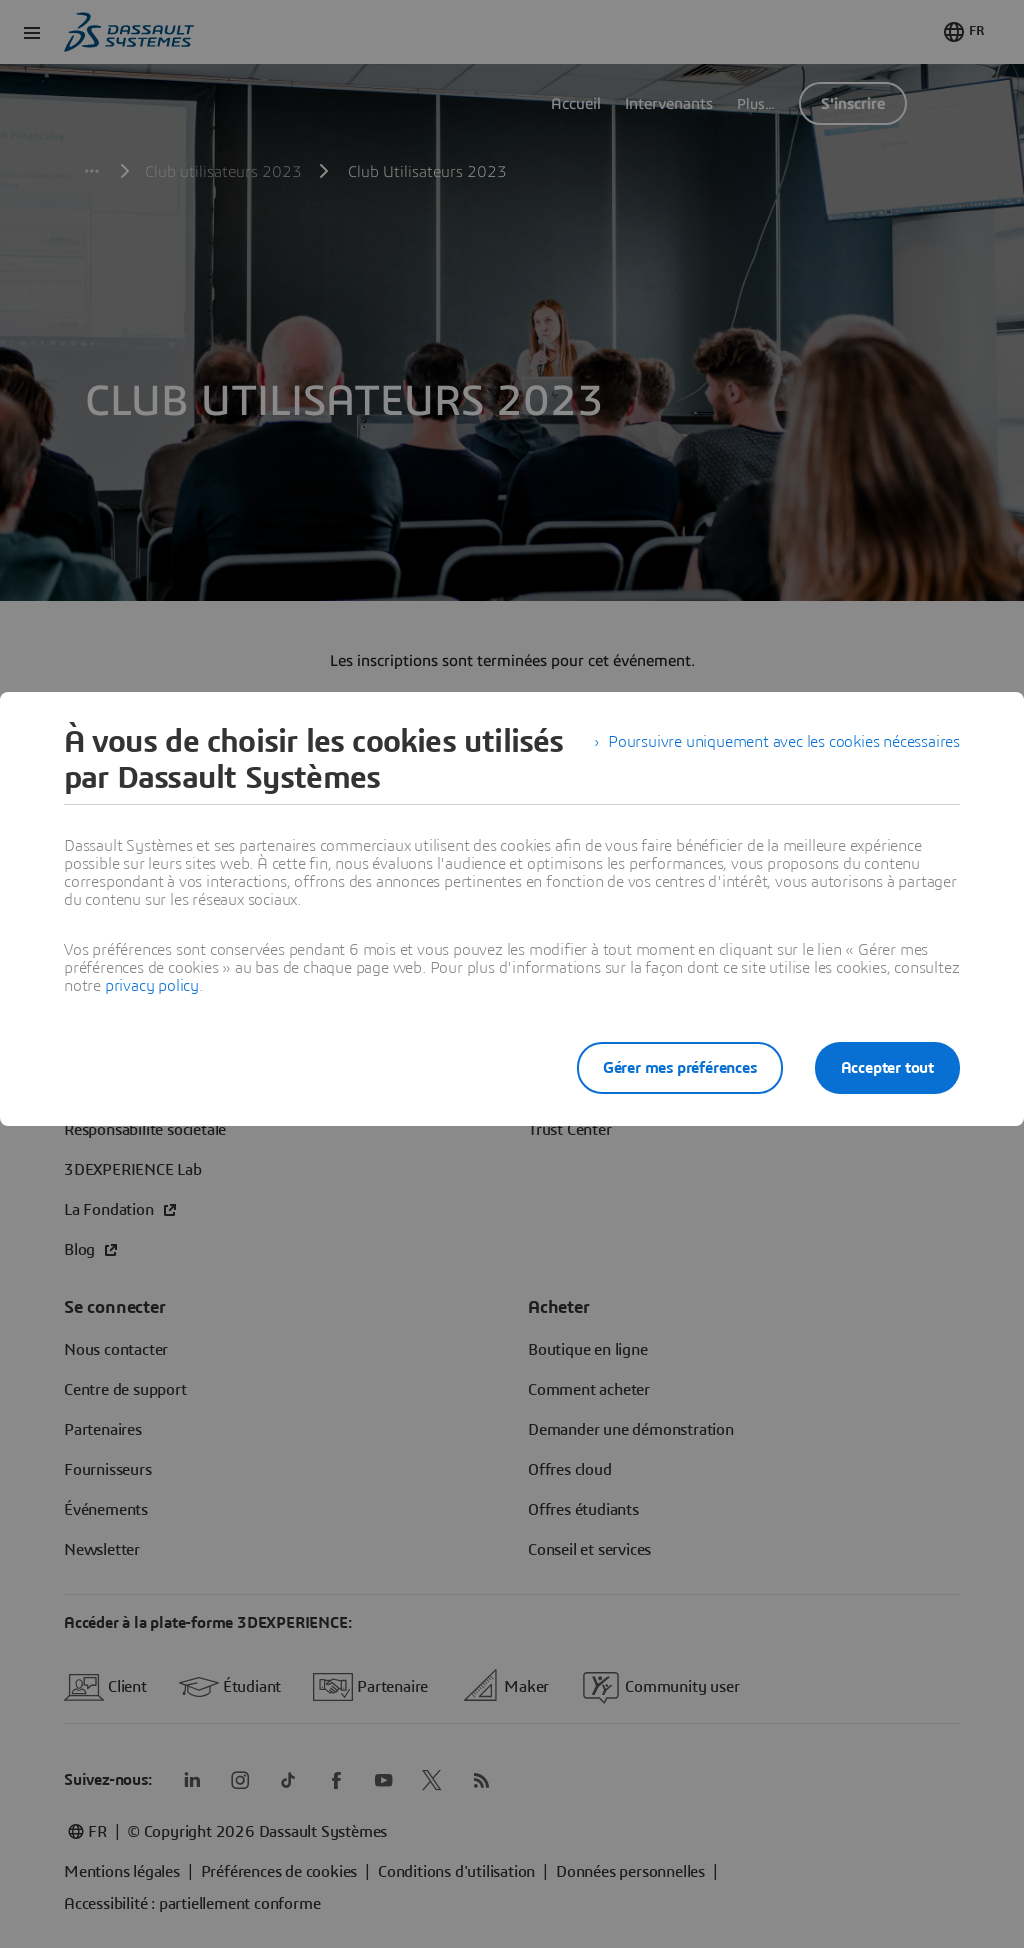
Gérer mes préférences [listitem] (680, 1068)
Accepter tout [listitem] (887, 1068)
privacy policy (152, 986)
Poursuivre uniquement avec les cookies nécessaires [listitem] (784, 742)
